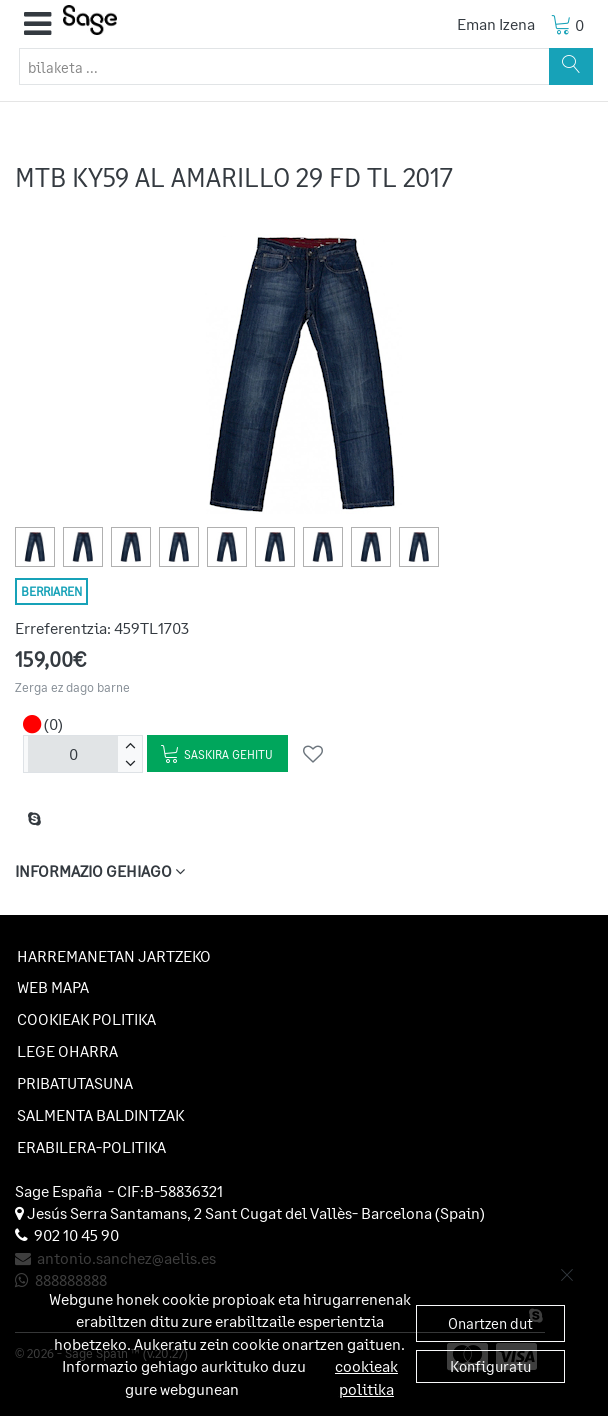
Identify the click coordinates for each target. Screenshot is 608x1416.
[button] (37, 24)
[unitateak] (73, 754)
